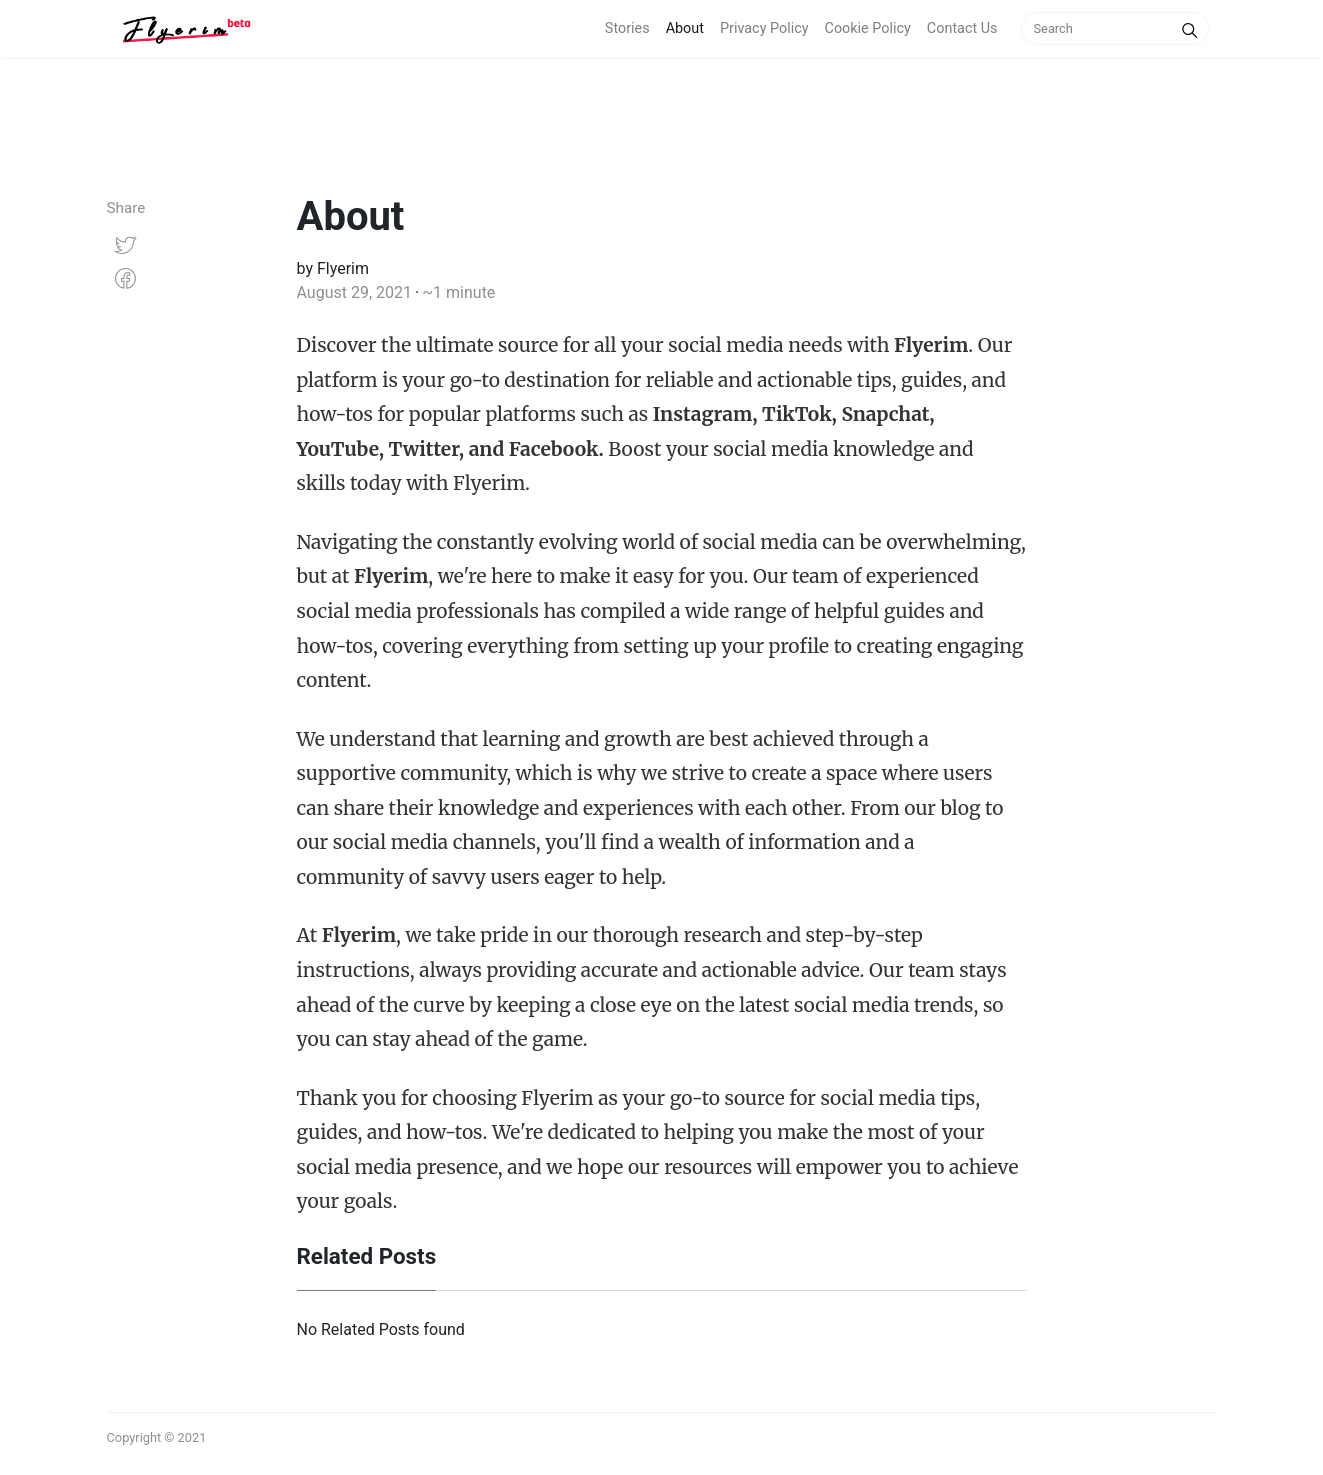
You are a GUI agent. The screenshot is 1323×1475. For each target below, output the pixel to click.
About (685, 28)
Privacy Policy (764, 28)
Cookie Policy (868, 28)
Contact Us (962, 28)
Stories (627, 28)
